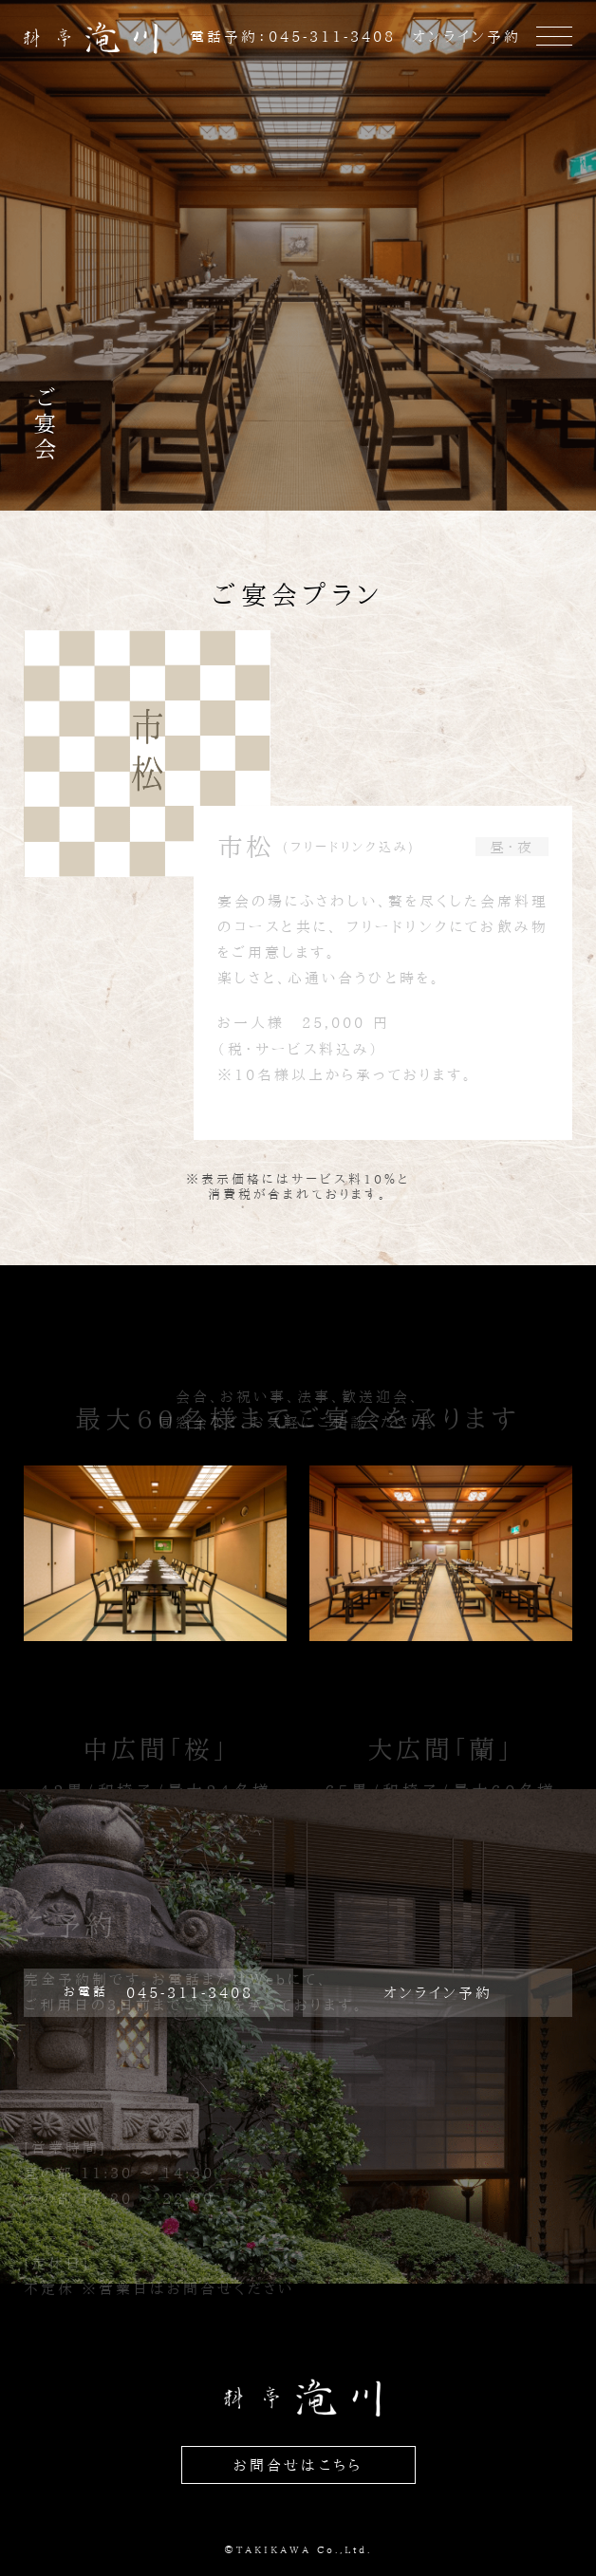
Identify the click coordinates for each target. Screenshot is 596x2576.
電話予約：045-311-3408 (293, 36)
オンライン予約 (466, 36)
